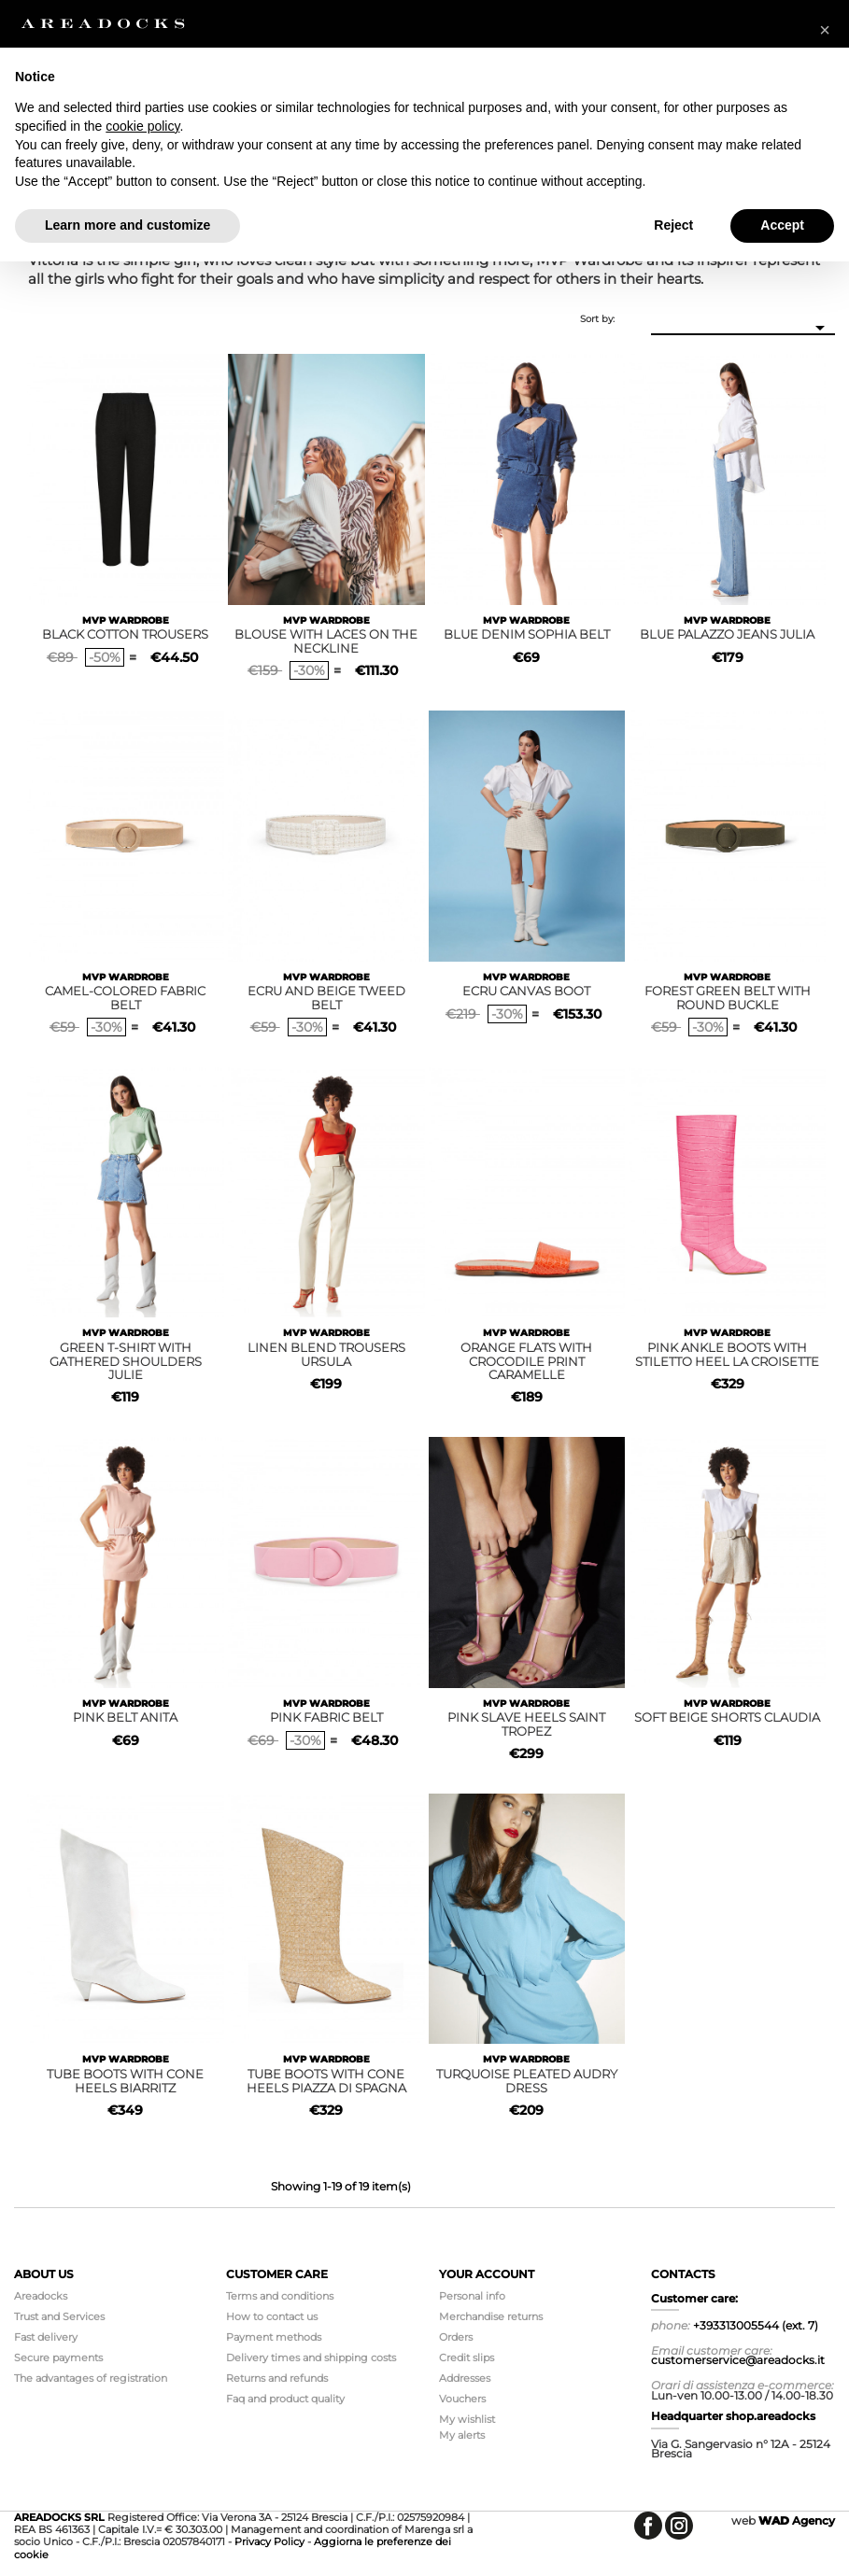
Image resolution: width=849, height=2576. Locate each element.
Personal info (472, 2295)
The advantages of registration (90, 2378)
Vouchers (462, 2398)
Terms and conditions (279, 2295)
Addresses (464, 2378)
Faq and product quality (285, 2398)
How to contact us (272, 2316)
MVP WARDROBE (125, 620)
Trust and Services (59, 2316)
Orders (456, 2337)
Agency (796, 2520)
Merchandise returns (491, 2316)
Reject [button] (673, 225)
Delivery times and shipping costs (311, 2357)
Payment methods (273, 2337)
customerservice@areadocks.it (738, 2360)
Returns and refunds (277, 2378)
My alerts (462, 2435)
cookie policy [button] (142, 126)
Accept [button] (782, 225)
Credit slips (466, 2357)
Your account (486, 2274)
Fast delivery (46, 2337)
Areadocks (40, 2295)
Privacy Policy (269, 2541)
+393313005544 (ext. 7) (755, 2325)
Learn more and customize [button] (127, 225)
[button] (825, 30)
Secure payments (58, 2357)
